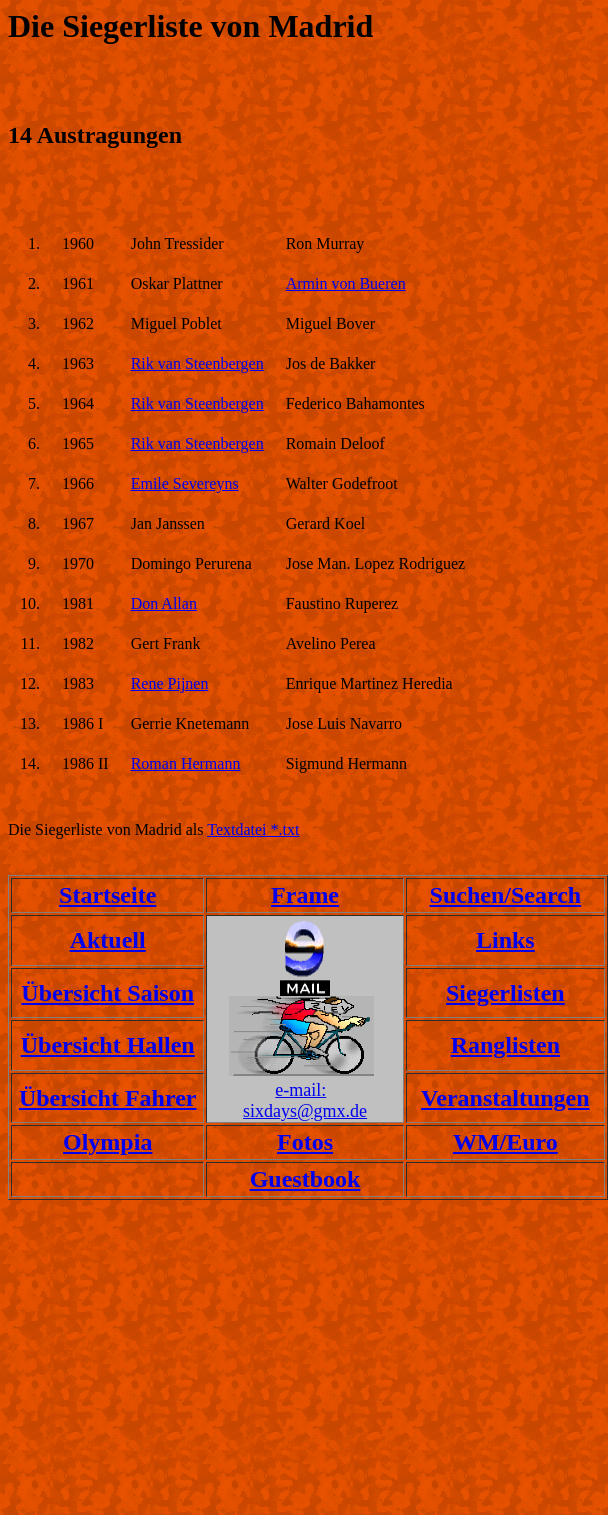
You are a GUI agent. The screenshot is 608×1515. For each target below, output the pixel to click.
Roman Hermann (186, 763)
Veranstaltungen (505, 1098)
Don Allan (164, 603)
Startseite (107, 895)
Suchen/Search (506, 895)
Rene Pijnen (170, 683)
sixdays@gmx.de (305, 1111)
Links (505, 940)
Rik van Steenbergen (197, 363)
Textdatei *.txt (253, 829)
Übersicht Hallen (108, 1045)
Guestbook (305, 1179)
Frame (305, 895)
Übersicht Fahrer (108, 1098)
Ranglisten (505, 1045)
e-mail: (300, 1090)
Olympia (107, 1142)
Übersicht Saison (107, 993)
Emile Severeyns (185, 483)
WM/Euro (505, 1142)
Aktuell (108, 940)
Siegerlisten (505, 993)
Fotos (305, 1142)
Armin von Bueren (346, 283)
